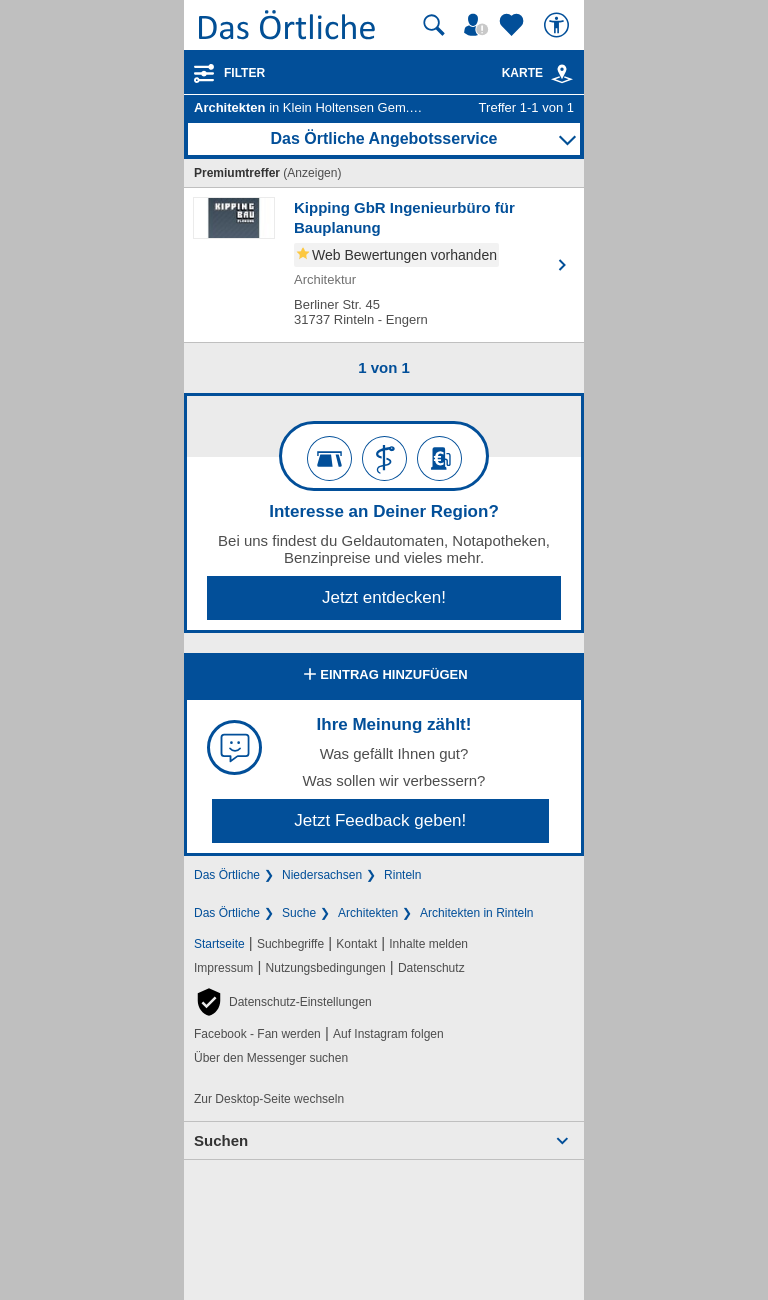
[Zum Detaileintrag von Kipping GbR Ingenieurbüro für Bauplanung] (384, 265)
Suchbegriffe (290, 944)
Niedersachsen (322, 875)
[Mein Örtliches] (479, 25)
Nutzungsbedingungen (326, 968)
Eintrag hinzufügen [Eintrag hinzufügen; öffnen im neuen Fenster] (383, 676)
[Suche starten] (434, 25)
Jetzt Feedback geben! (380, 820)
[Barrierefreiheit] (559, 25)
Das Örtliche (227, 875)
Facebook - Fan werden (257, 1034)
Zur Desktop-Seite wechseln (269, 1099)
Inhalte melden (428, 944)
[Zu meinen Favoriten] (514, 25)
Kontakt (356, 944)
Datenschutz (431, 968)
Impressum (223, 968)
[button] (283, 1002)
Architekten (368, 913)
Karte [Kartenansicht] (538, 73)
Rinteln (402, 875)
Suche (299, 913)
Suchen (221, 1140)
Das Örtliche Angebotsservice (383, 138)
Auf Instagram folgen (388, 1034)
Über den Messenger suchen (271, 1058)
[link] (562, 74)
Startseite (219, 944)
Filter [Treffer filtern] (244, 73)
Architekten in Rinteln (476, 913)
